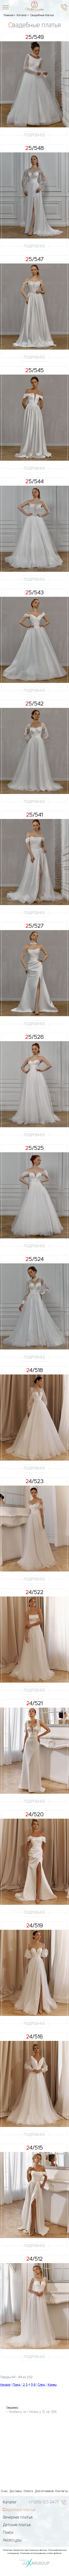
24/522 (34, 1592)
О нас (4, 2491)
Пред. (17, 2385)
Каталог (10, 2502)
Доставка (15, 2491)
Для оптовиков (44, 2491)
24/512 (34, 2259)
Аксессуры (12, 2540)
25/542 (34, 704)
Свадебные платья (19, 2510)
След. (42, 2385)
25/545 (34, 370)
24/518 (34, 1370)
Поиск (8, 2533)
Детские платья (17, 2525)
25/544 (34, 482)
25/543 (34, 593)
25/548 (34, 148)
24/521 (34, 1703)
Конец (52, 2385)
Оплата (28, 2491)
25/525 (34, 1148)
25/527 (34, 926)
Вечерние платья (18, 2517)
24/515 (34, 2148)
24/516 (34, 2037)
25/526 (34, 1037)
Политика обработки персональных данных (25, 2550)
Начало (5, 2385)
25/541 (34, 815)
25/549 (34, 37)
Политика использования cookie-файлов (40, 2553)
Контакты (61, 2491)
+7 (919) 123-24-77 (43, 2502)
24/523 (35, 1481)
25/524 (35, 1259)
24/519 (34, 1926)
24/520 (34, 1815)
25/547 (34, 259)
